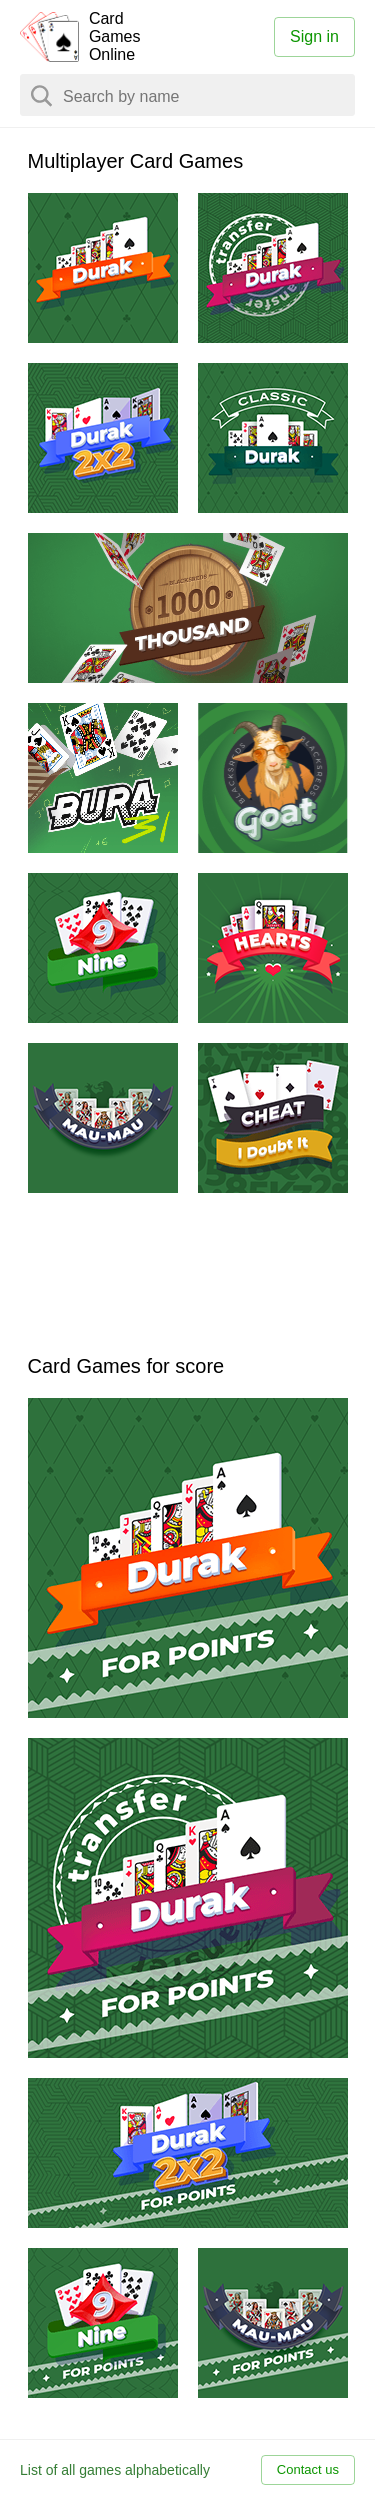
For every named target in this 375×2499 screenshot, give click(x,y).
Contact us (308, 2469)
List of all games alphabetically (115, 2470)
